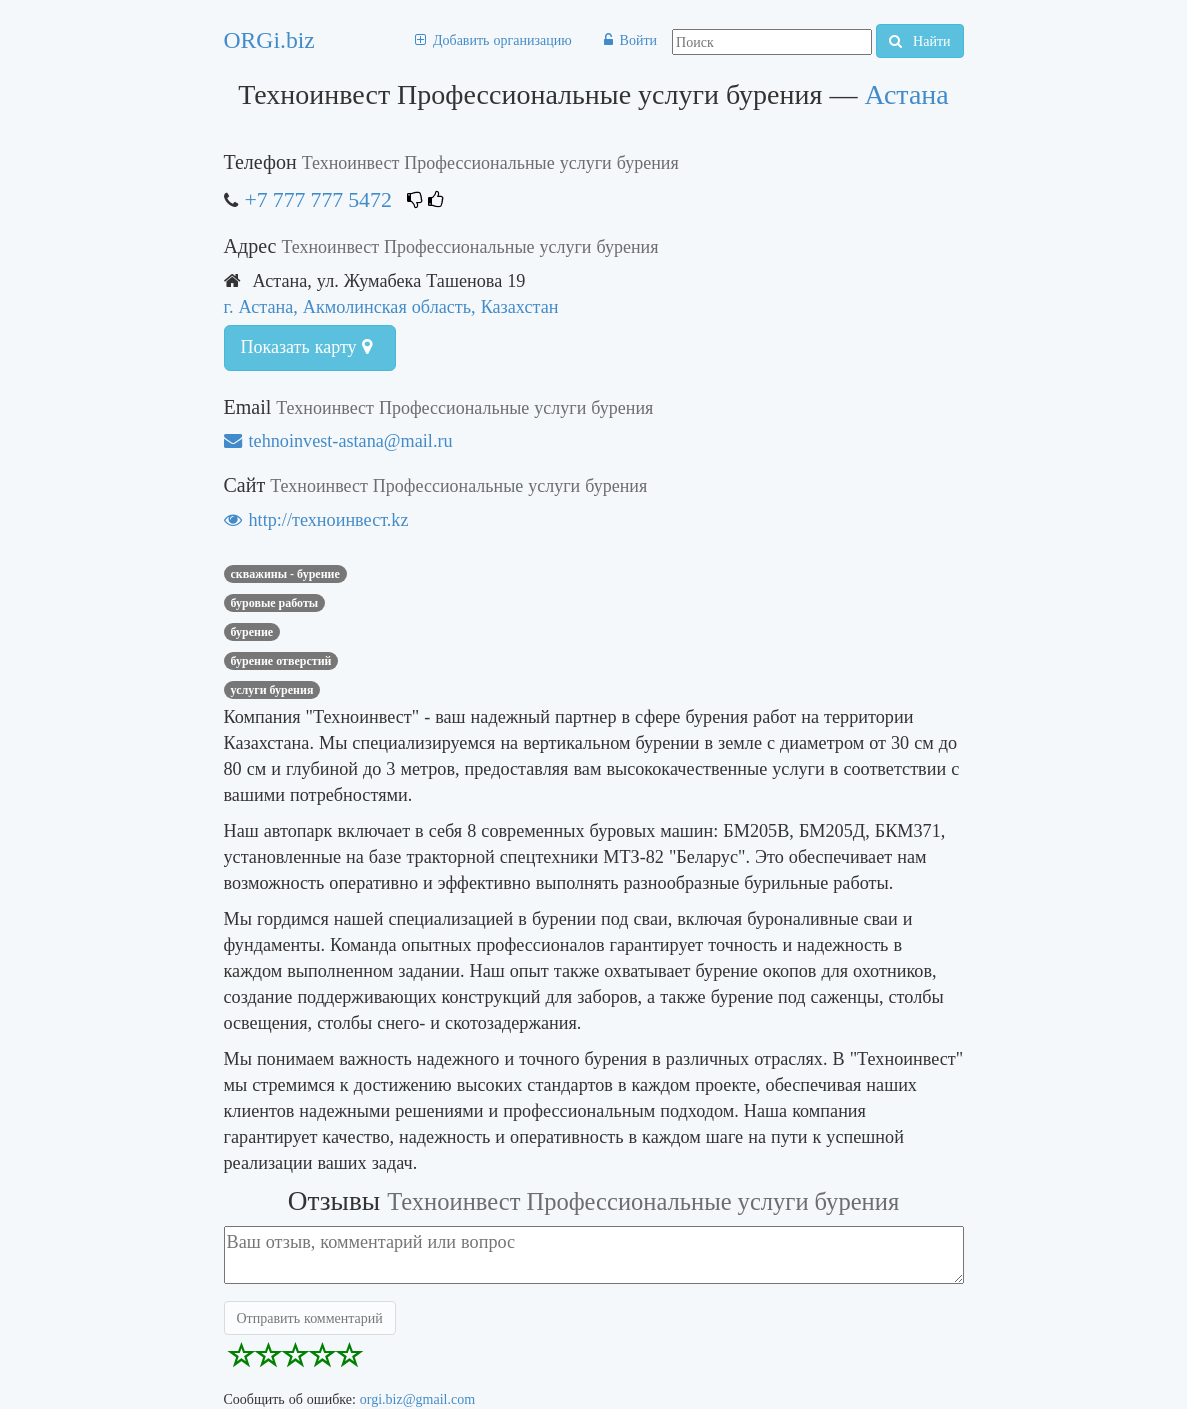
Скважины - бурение (285, 574)
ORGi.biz (269, 40)
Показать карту (306, 347)
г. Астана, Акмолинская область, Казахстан (391, 306)
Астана (906, 94)
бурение (252, 632)
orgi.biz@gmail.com (417, 1399)
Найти (919, 41)
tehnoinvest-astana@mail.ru (338, 440)
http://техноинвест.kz (316, 519)
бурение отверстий (281, 661)
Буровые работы (275, 603)
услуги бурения (272, 690)
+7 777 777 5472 (318, 199)
